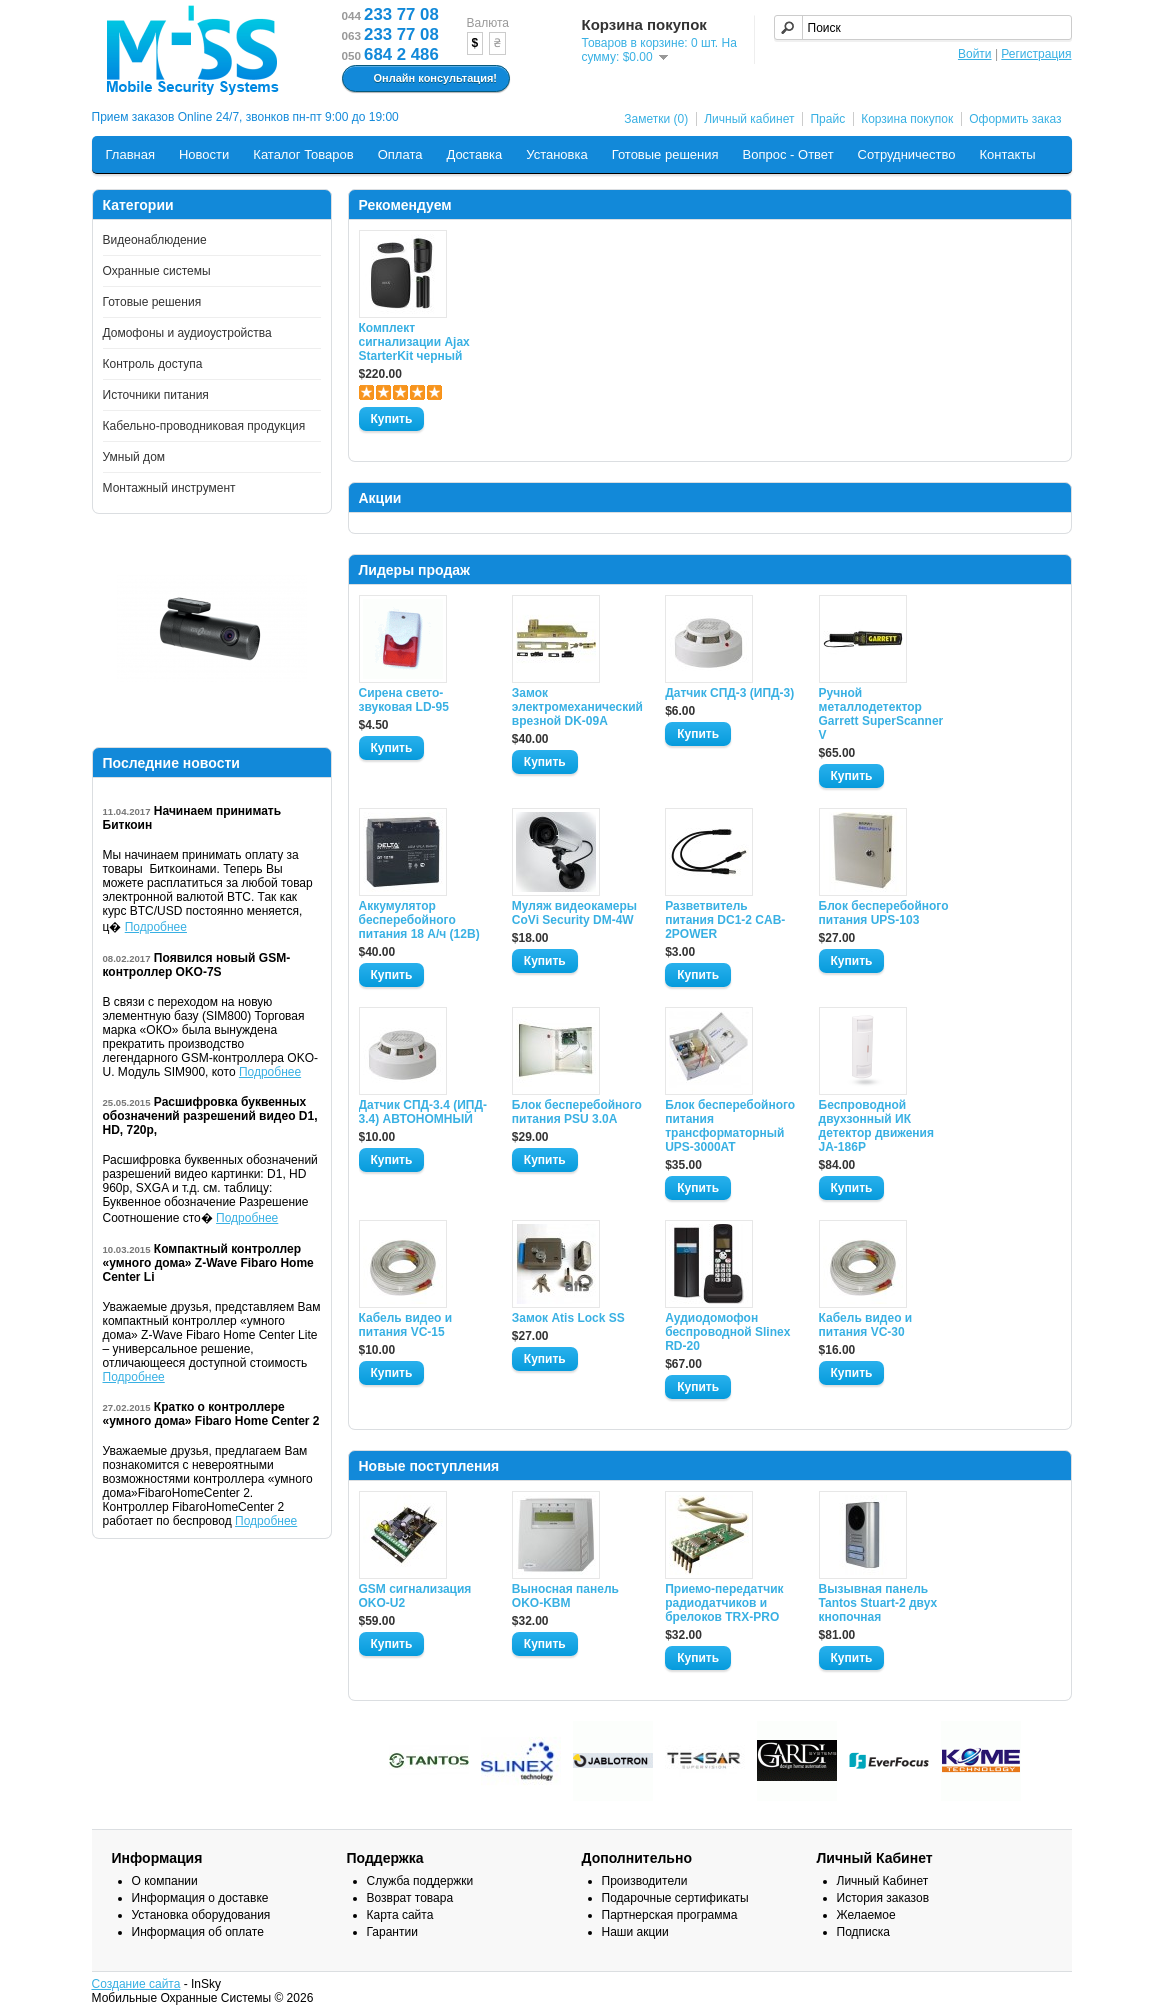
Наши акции (635, 1932)
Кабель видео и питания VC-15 (406, 1325)
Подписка (863, 1932)
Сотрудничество (907, 154)
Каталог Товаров (303, 154)
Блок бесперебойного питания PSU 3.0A (577, 1112)
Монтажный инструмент (169, 488)
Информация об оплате (198, 1932)
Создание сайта (136, 1984)
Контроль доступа (153, 364)
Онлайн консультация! (423, 79)
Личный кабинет (749, 119)
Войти (975, 54)
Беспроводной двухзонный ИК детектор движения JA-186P (876, 1126)
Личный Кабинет (883, 1881)
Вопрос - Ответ (788, 154)
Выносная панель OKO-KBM (565, 1596)
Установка (556, 154)
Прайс (827, 119)
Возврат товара (410, 1898)
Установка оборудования (201, 1915)
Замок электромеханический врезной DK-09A (577, 707)
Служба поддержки (420, 1881)
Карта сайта (400, 1915)
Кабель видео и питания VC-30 (866, 1325)
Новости (204, 154)
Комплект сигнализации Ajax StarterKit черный (414, 342)
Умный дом (134, 457)
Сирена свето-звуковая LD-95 (404, 700)
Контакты (1008, 154)
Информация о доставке (200, 1898)
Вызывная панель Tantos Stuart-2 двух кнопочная (878, 1603)
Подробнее (156, 927)
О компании (165, 1881)
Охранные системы (157, 271)
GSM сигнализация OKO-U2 (415, 1596)
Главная (130, 154)
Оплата (400, 154)
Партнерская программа (670, 1915)
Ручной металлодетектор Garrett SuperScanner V (881, 714)
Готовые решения (665, 154)
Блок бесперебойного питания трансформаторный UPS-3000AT (730, 1126)
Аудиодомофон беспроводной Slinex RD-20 (727, 1332)
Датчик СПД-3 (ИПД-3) (729, 693)
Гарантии (392, 1932)
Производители (645, 1881)
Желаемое (866, 1915)
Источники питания (156, 395)
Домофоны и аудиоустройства (187, 333)
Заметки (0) (656, 119)
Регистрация (1036, 54)
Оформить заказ (1015, 119)
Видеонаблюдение (155, 240)
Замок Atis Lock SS (568, 1318)
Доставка (474, 154)
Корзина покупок (907, 119)
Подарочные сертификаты (675, 1898)
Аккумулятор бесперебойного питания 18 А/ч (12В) (419, 920)
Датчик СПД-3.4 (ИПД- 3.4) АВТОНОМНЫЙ (423, 1112)
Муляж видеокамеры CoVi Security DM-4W (574, 913)
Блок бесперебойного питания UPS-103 (884, 913)
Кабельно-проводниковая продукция (204, 426)
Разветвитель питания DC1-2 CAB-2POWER (725, 920)
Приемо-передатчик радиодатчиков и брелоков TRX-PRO (724, 1603)
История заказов (883, 1898)
